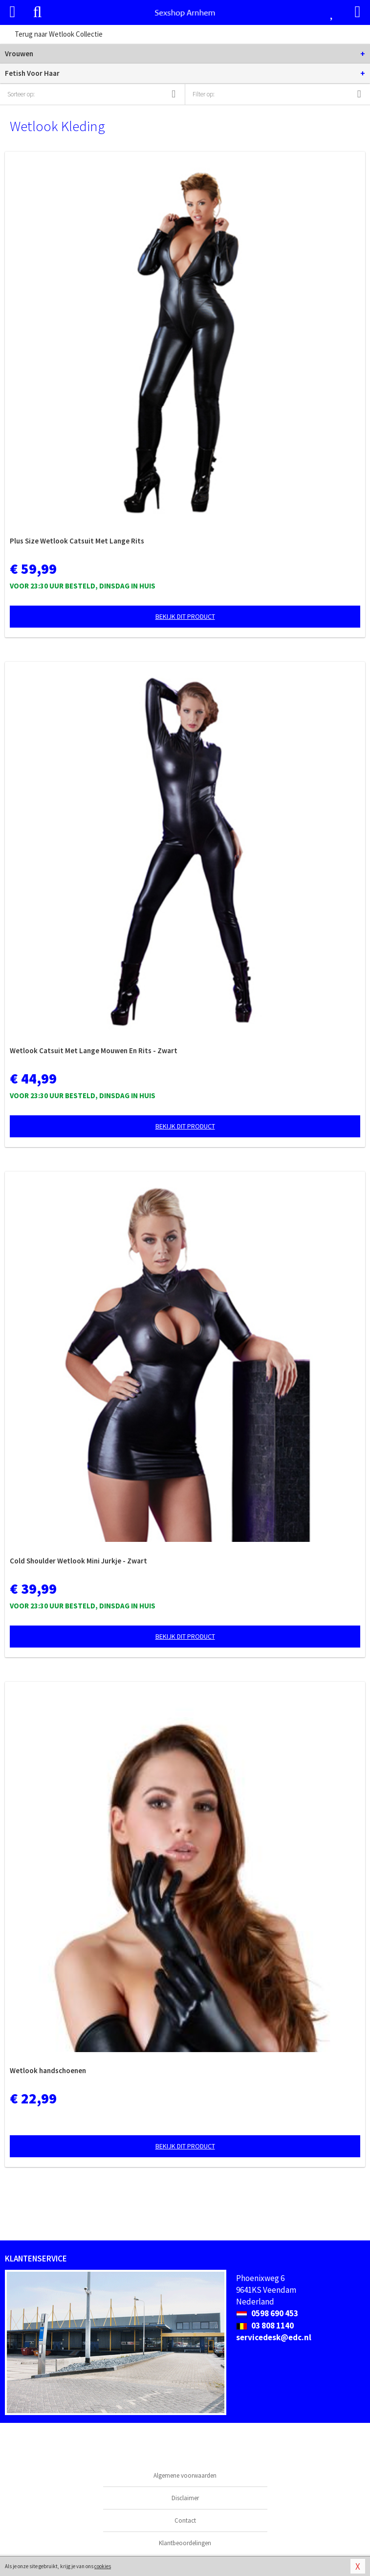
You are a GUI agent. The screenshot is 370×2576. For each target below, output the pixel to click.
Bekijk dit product (185, 616)
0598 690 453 (267, 2313)
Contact (185, 2520)
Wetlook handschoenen (48, 2070)
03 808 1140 (265, 2325)
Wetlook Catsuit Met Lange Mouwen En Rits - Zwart (93, 1050)
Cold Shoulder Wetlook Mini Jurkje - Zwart (78, 1560)
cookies (102, 2566)
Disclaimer (185, 2498)
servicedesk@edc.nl (273, 2337)
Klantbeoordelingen (185, 2543)
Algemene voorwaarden (185, 2475)
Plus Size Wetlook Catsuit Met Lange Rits (77, 540)
